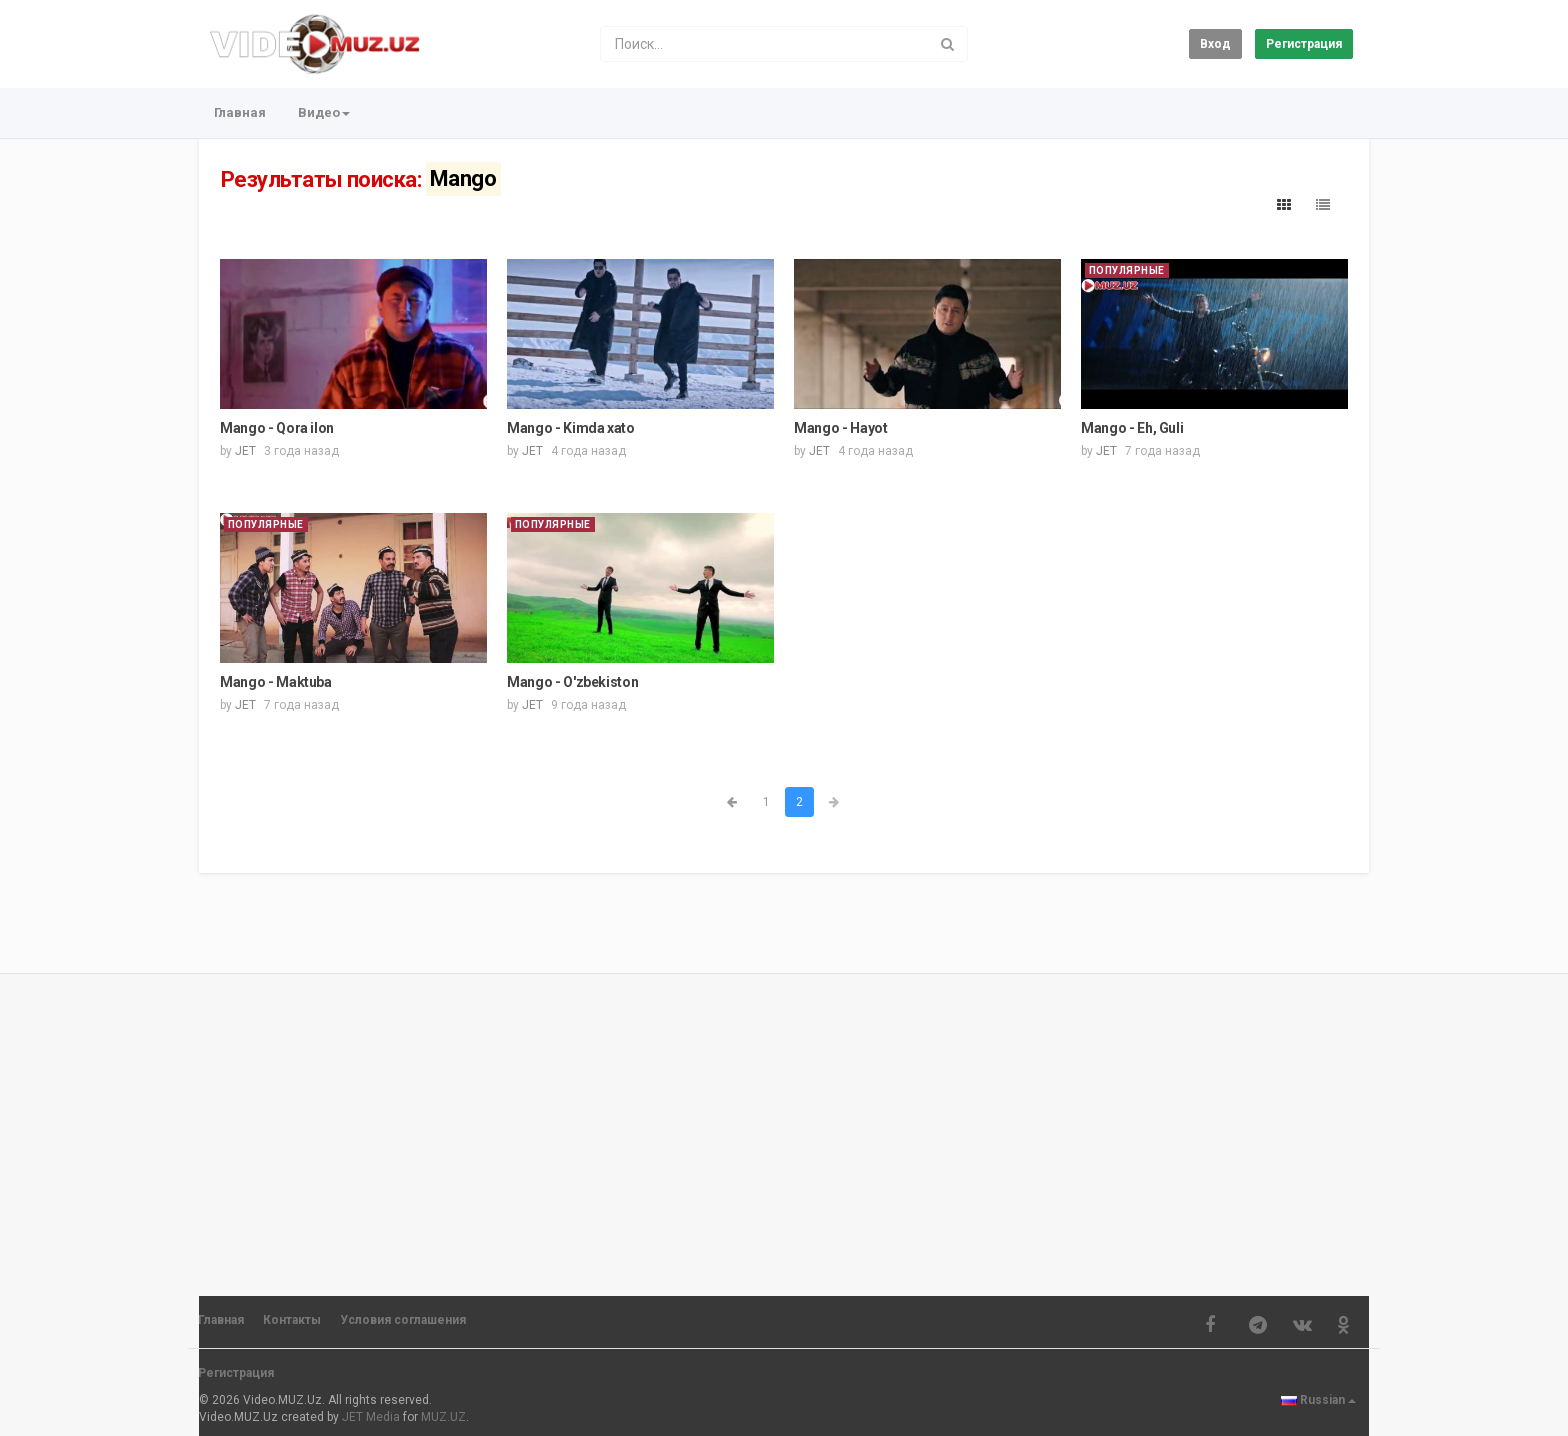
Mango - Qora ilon (277, 428)
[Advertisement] (784, 1126)
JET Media (371, 1417)
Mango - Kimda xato (571, 428)
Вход (1215, 44)
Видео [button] (324, 112)
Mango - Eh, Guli (1132, 428)
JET (245, 451)
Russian (1318, 1400)
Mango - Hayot (840, 428)
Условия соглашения (403, 1320)
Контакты (292, 1320)
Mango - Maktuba (276, 682)
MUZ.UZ (443, 1417)
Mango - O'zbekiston (572, 682)
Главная (240, 112)
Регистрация (1304, 44)
